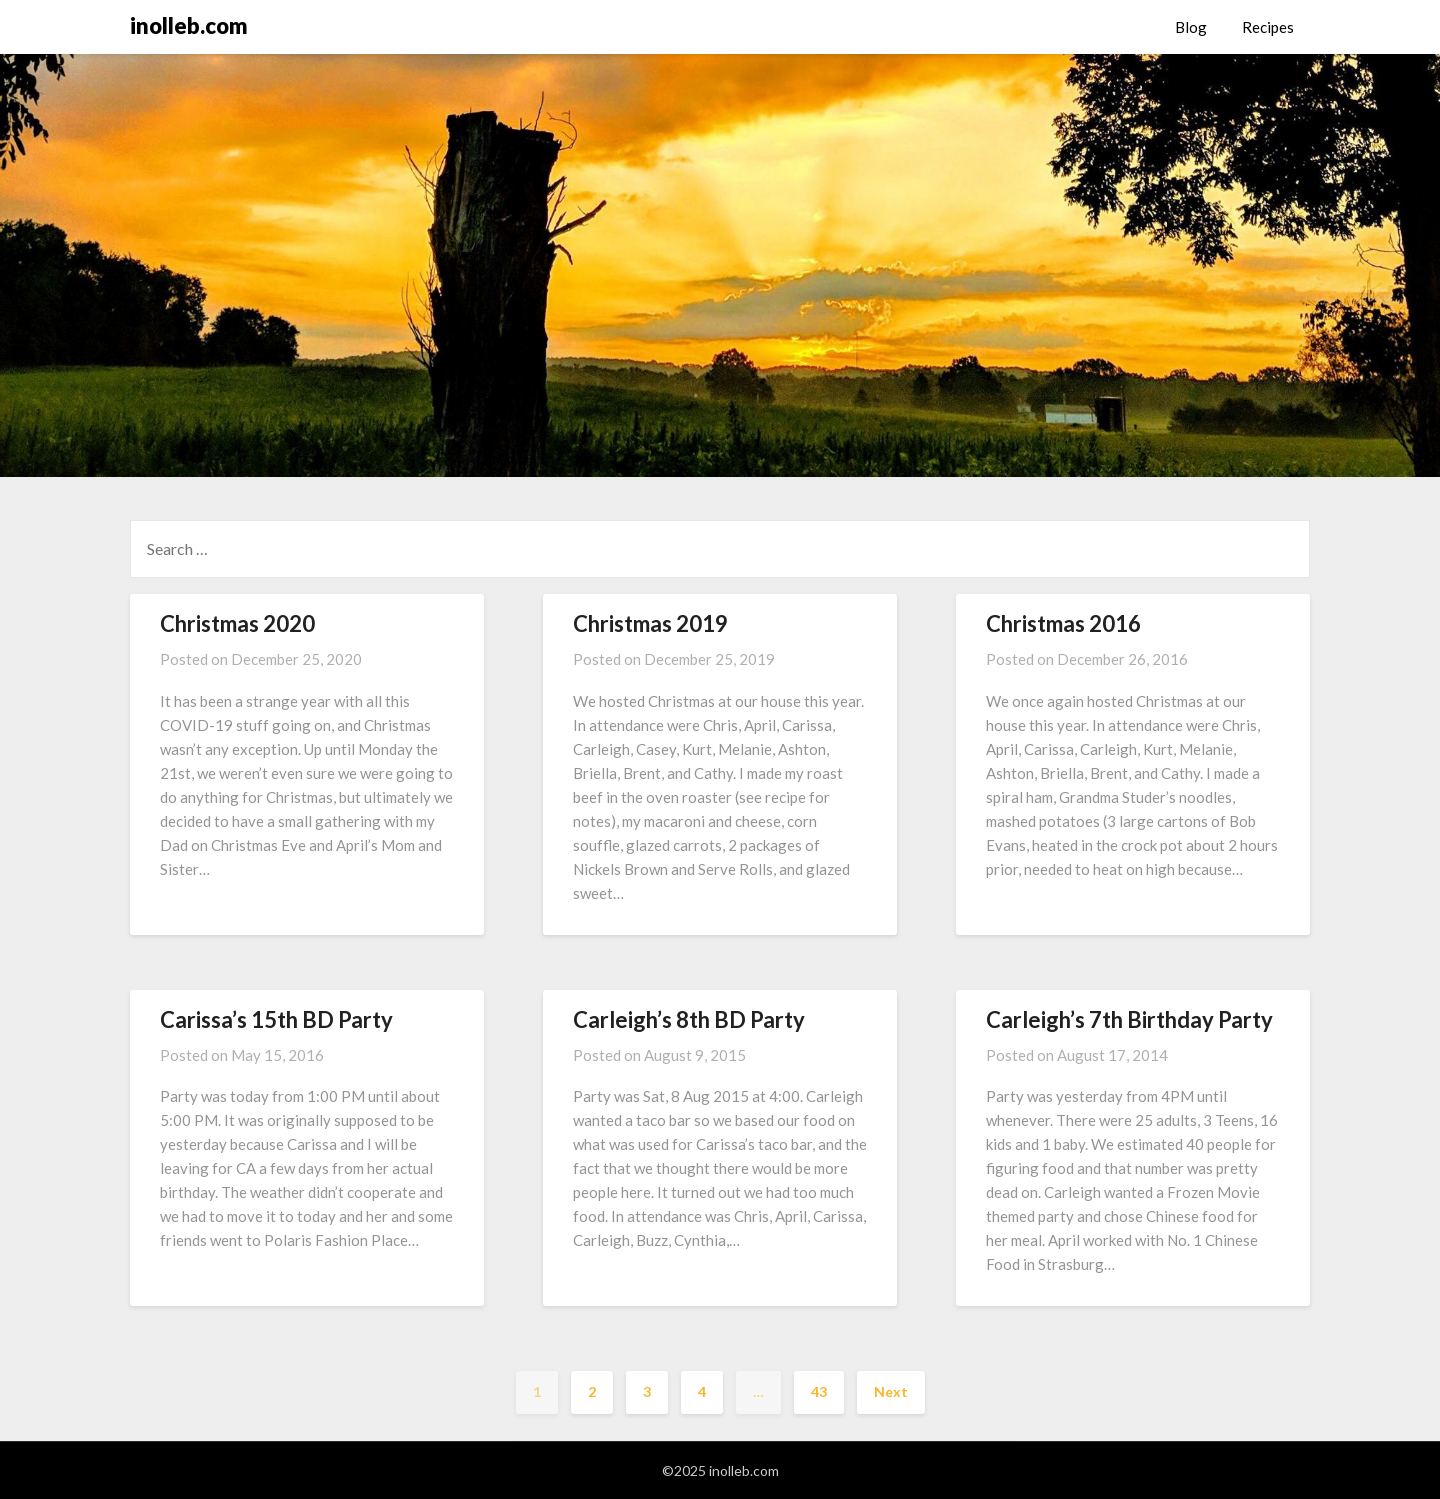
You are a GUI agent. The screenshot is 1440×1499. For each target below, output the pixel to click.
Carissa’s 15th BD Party (276, 1019)
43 (819, 1391)
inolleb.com (189, 25)
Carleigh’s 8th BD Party (689, 1019)
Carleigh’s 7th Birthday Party (1129, 1019)
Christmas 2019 (650, 623)
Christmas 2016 (1063, 623)
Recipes (1268, 27)
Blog (1191, 27)
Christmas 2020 (237, 623)
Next (891, 1391)
